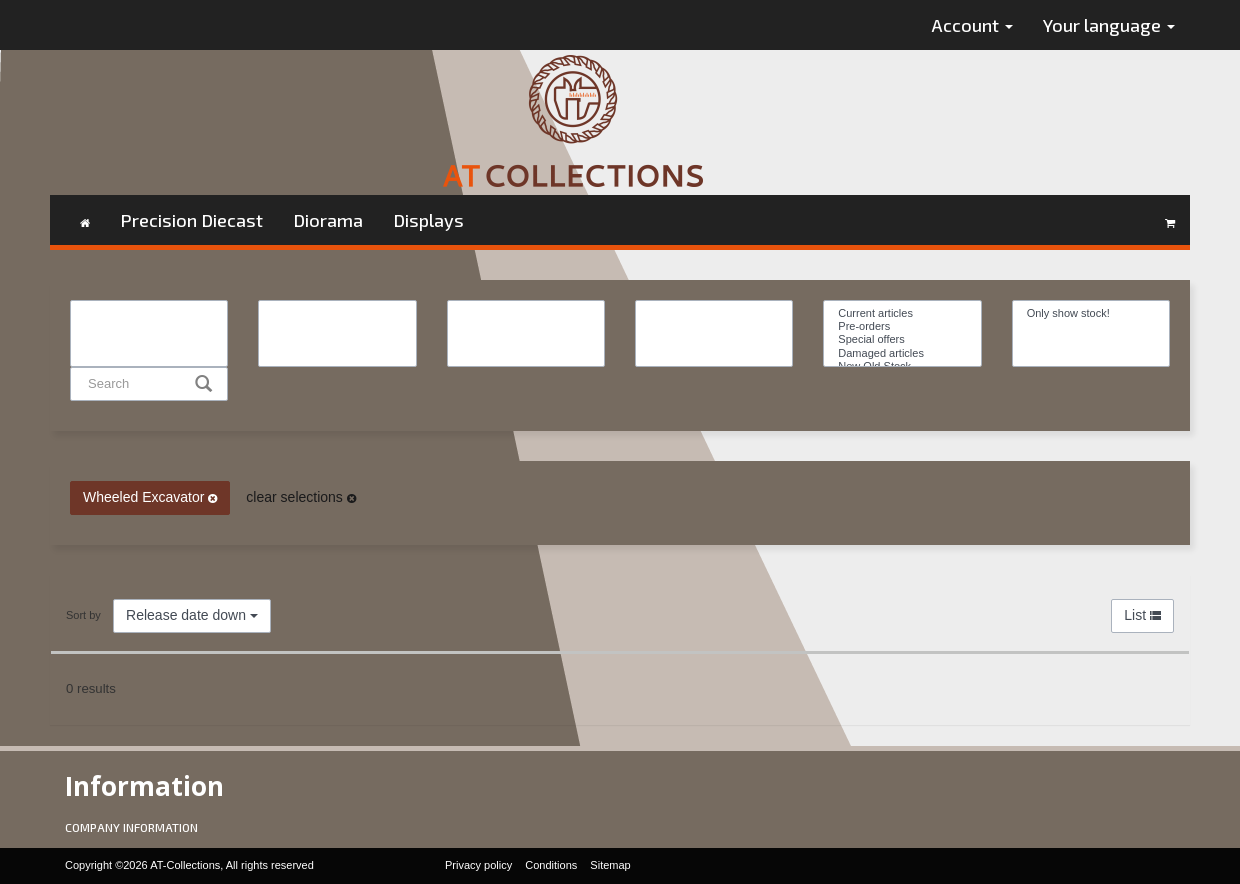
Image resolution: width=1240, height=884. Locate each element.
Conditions (551, 865)
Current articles (902, 313)
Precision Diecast (191, 220)
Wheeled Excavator (150, 497)
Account (972, 25)
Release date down (192, 615)
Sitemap (610, 865)
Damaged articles (902, 353)
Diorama (328, 220)
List (1142, 615)
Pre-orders (902, 326)
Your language (1109, 25)
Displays (428, 220)
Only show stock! (1091, 313)
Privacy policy (478, 865)
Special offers (902, 339)
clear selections (300, 497)
